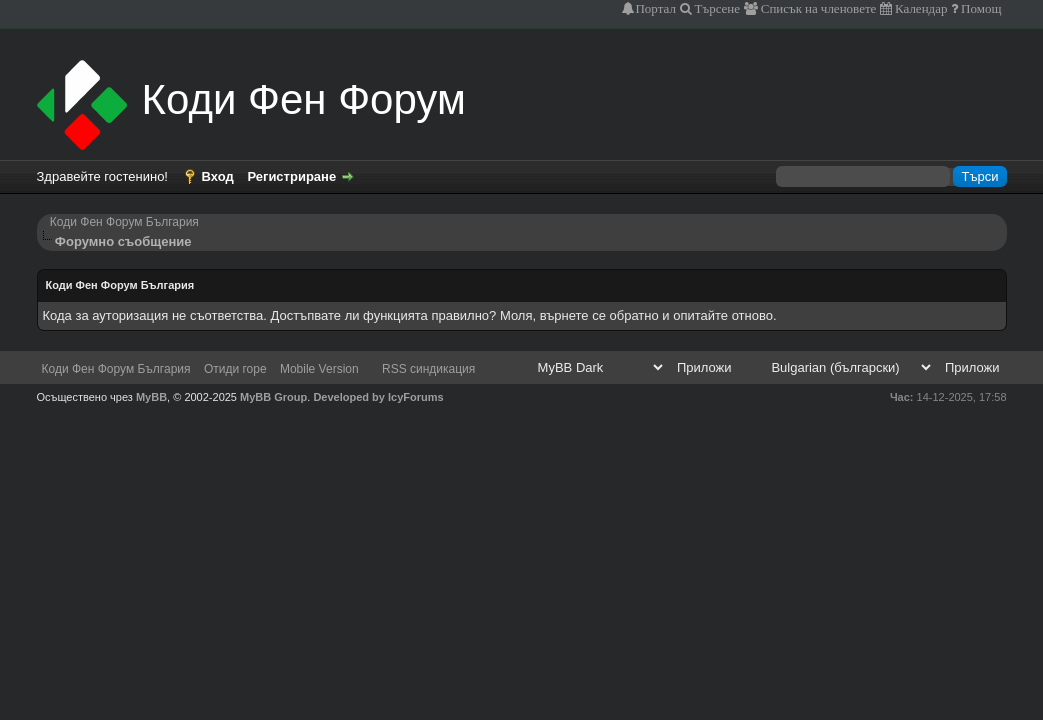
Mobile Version (319, 369)
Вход (218, 176)
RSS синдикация (428, 369)
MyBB (151, 397)
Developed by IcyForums (378, 397)
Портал (655, 8)
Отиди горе (235, 369)
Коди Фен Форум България (124, 222)
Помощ (979, 8)
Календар (919, 8)
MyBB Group (273, 397)
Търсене (716, 8)
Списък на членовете (817, 8)
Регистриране (291, 176)
